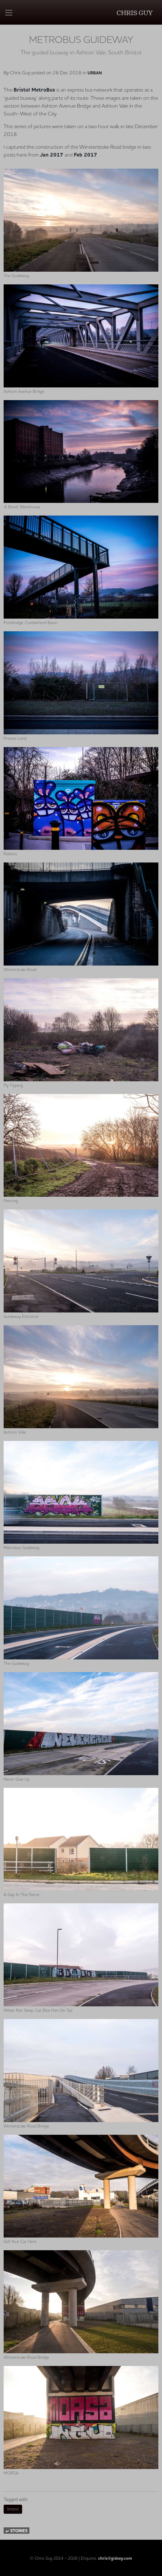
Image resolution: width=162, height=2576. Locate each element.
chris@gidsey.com (115, 2558)
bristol (12, 2509)
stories (16, 2531)
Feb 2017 (85, 154)
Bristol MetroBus (34, 89)
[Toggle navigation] (9, 12)
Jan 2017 (51, 154)
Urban (95, 73)
